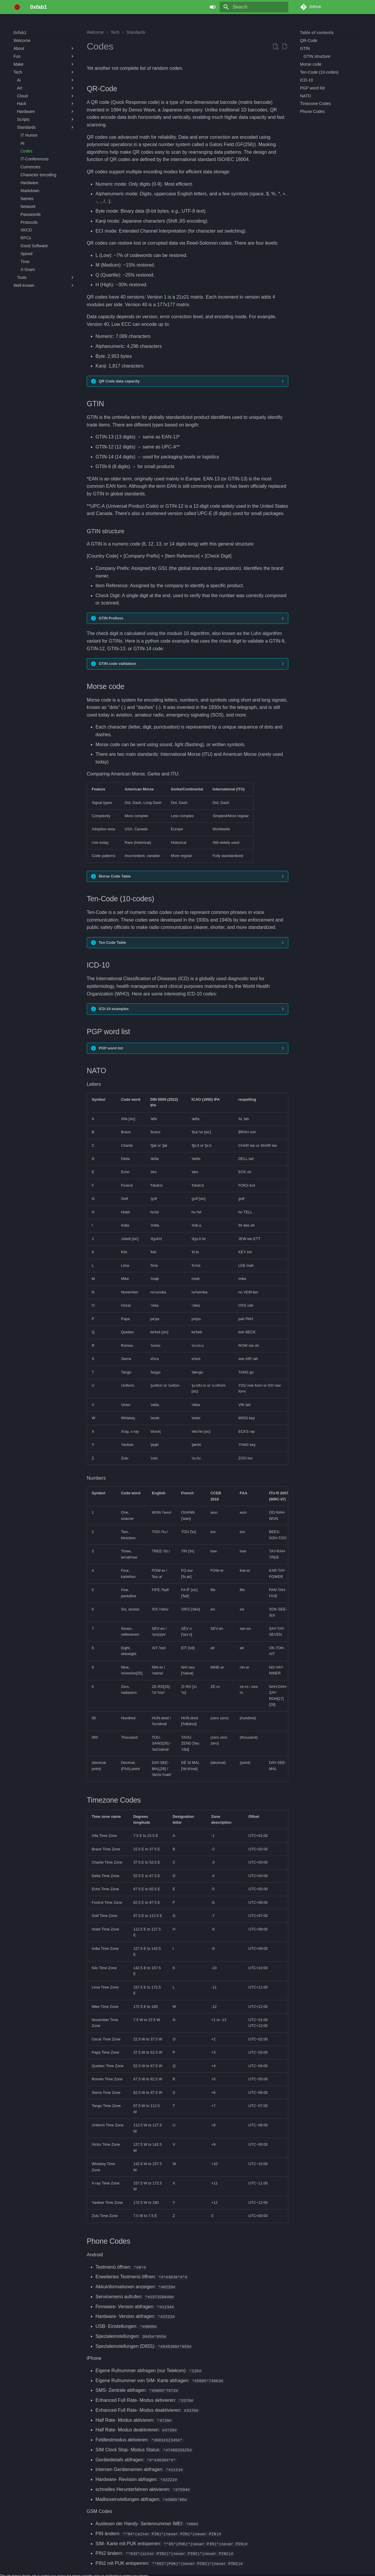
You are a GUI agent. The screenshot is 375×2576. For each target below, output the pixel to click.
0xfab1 (19, 32)
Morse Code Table (115, 876)
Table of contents (317, 32)
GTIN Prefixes (111, 618)
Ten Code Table (112, 942)
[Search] (254, 7)
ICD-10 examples (114, 1009)
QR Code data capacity (119, 381)
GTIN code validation (117, 663)
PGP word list (111, 1048)
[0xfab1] (17, 7)
